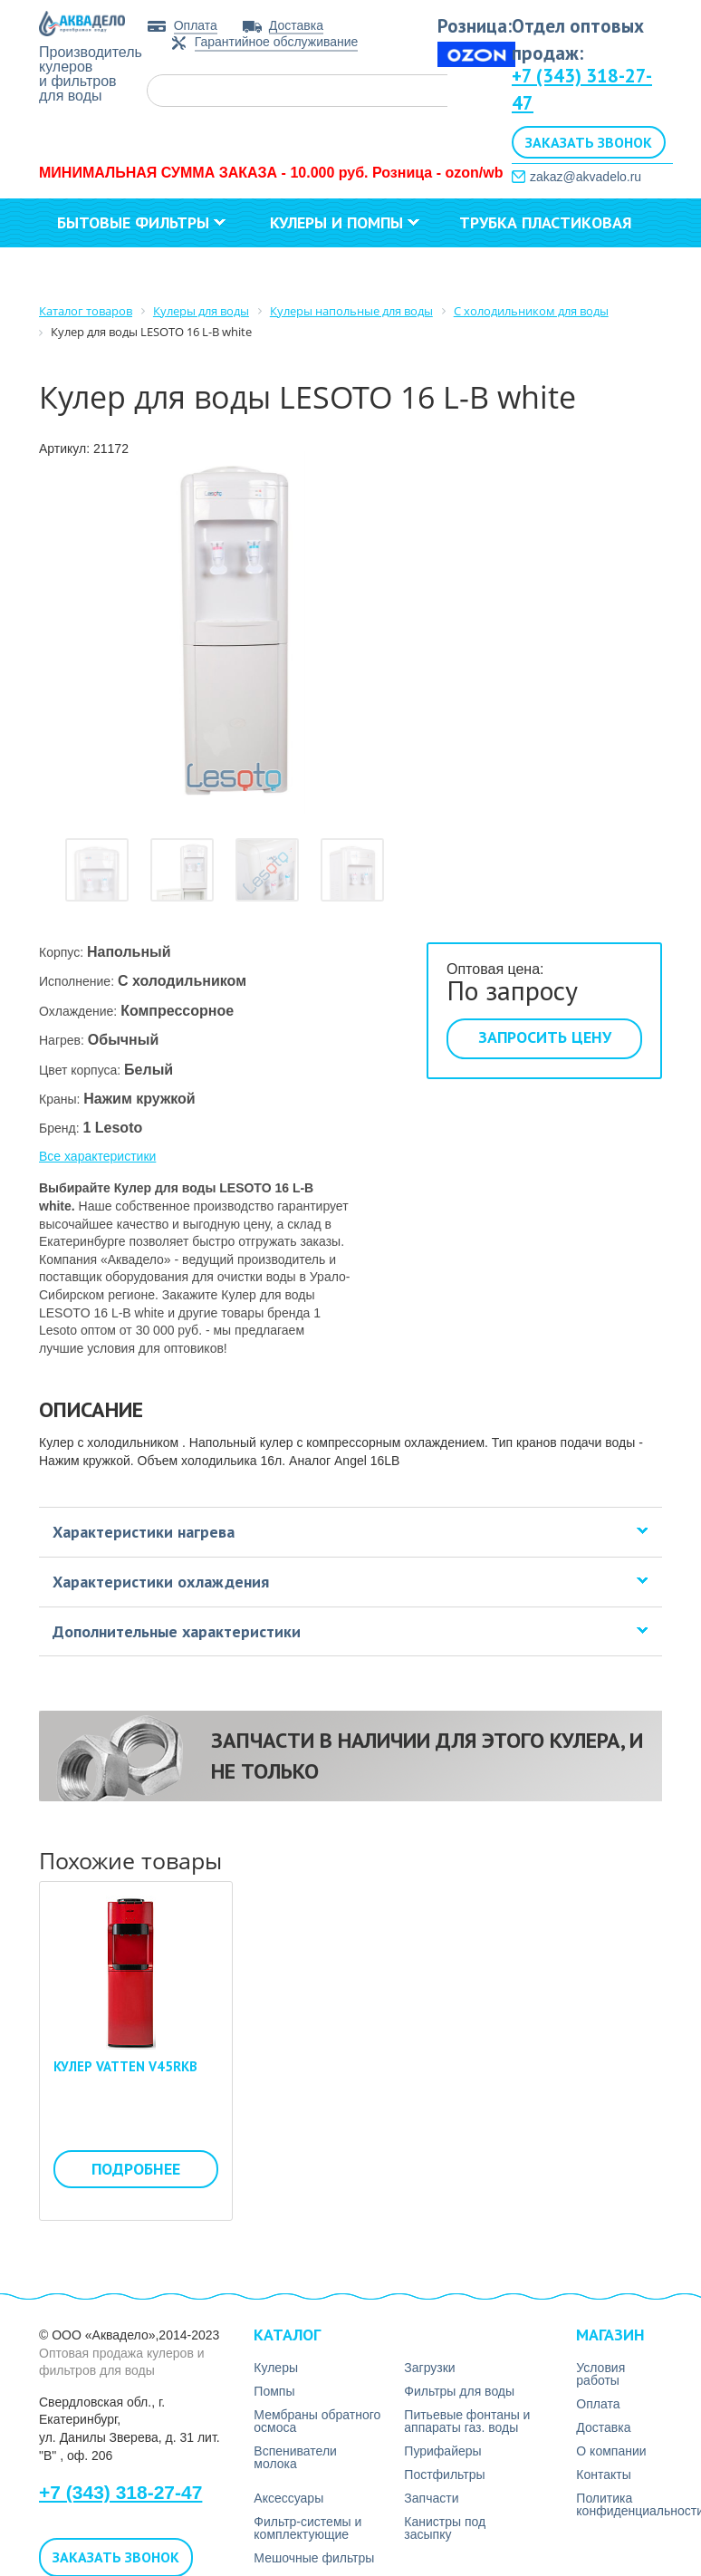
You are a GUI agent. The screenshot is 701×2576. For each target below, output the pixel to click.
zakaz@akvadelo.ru (585, 176)
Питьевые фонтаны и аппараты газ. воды (467, 2421)
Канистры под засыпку (444, 2528)
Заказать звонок (588, 142)
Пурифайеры (442, 2451)
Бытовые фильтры (141, 222)
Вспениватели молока (295, 2457)
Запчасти (431, 2498)
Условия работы (600, 2374)
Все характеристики (97, 1156)
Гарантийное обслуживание (277, 42)
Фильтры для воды (459, 2391)
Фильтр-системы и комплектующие (307, 2528)
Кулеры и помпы (344, 222)
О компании (217, 271)
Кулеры (276, 2367)
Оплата (195, 25)
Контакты (358, 271)
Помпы (274, 2391)
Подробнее (135, 2168)
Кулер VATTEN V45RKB (125, 2066)
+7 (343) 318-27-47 (120, 2492)
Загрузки (90, 271)
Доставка (296, 25)
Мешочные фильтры (314, 2558)
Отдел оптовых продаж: (578, 39)
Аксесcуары (288, 2498)
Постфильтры (444, 2474)
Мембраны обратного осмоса (317, 2421)
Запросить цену (544, 1037)
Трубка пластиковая (545, 222)
